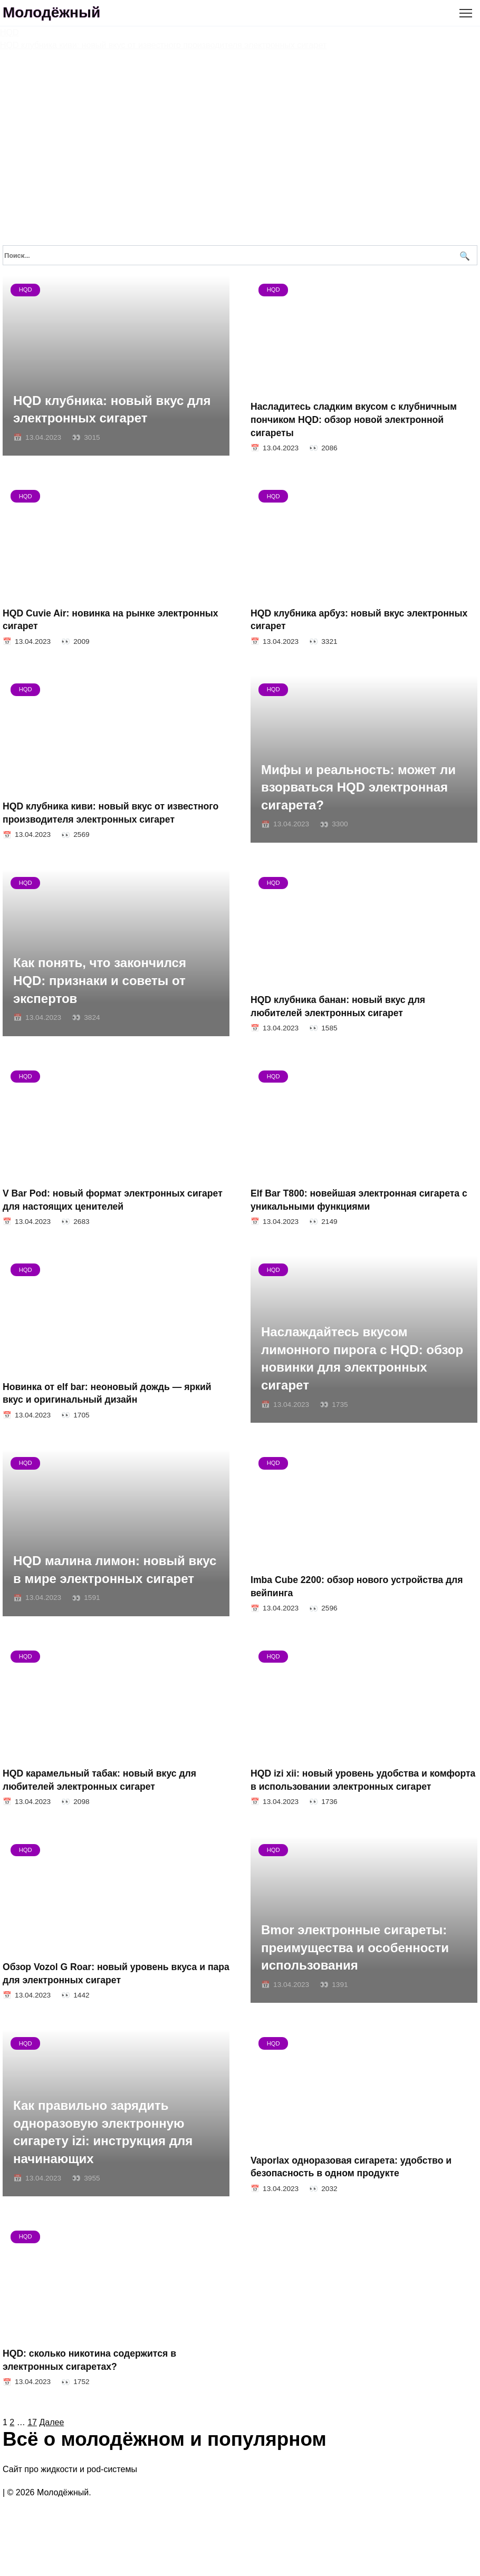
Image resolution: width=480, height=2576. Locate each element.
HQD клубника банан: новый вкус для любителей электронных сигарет (338, 1006)
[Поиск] (463, 255)
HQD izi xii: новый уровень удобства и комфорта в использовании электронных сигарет (363, 1780)
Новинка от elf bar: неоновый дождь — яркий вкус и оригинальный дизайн (107, 1393)
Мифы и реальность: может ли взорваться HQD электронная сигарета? (358, 787)
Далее (51, 2422)
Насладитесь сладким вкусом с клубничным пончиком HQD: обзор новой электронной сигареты (354, 419)
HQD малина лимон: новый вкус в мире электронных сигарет (114, 1570)
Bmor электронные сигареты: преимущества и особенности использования (355, 1948)
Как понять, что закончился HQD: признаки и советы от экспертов (99, 981)
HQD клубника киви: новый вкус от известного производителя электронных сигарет (110, 813)
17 (32, 2422)
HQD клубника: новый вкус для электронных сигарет (112, 409)
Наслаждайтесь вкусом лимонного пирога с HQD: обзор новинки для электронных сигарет (362, 1359)
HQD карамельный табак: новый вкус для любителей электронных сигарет (99, 1780)
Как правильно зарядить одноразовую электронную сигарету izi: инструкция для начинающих (103, 2132)
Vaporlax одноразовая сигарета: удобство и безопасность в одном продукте (351, 2166)
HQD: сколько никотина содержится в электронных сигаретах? (89, 2360)
